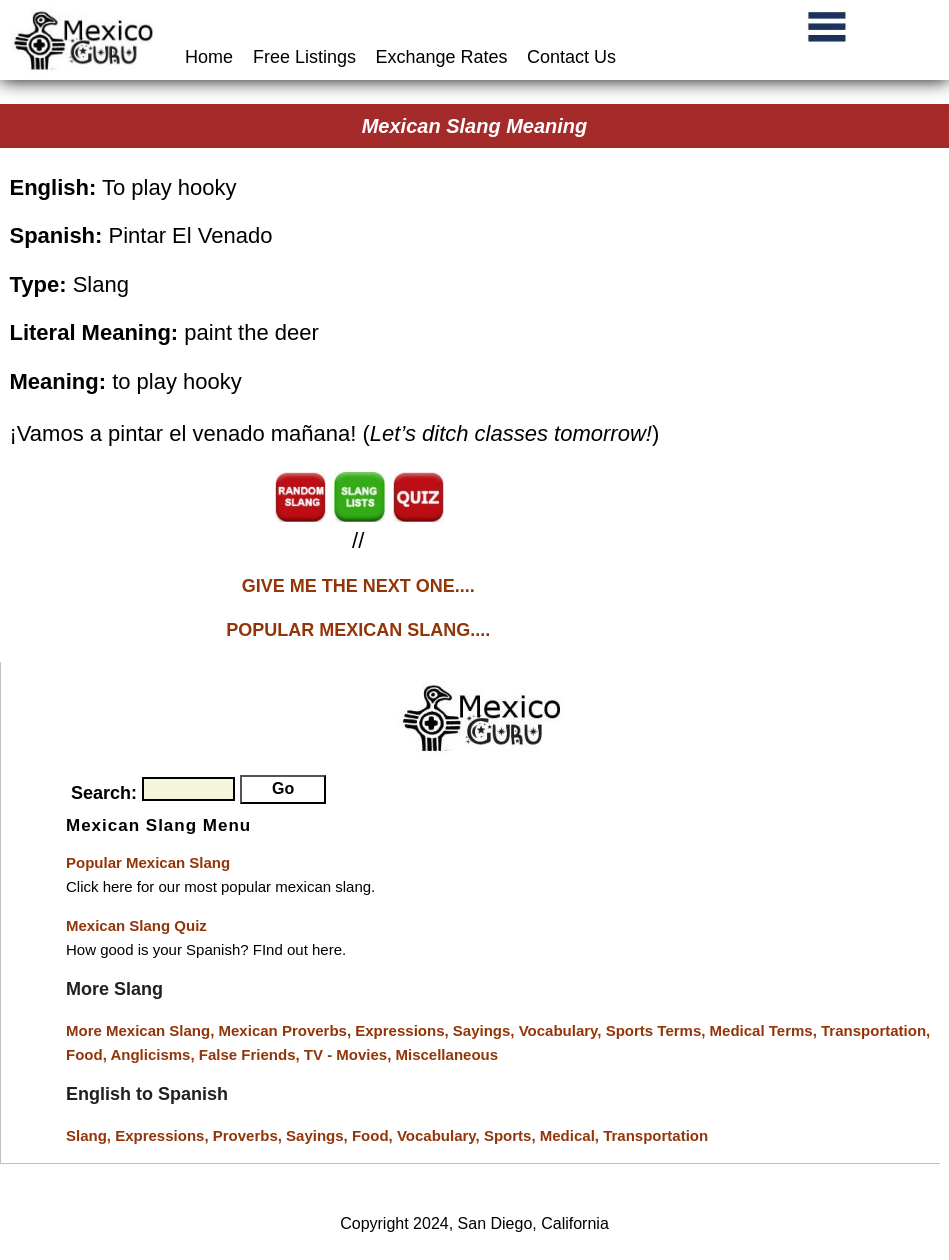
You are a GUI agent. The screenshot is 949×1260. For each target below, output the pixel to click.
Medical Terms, (765, 1030)
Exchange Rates (442, 57)
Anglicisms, (154, 1054)
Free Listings (304, 57)
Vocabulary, (562, 1030)
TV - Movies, (350, 1054)
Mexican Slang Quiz (136, 925)
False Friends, (251, 1054)
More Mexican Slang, (142, 1030)
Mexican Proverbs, (285, 1030)
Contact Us (571, 57)
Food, (88, 1054)
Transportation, (875, 1030)
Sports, (512, 1135)
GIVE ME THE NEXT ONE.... (358, 586)
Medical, (571, 1135)
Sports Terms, (658, 1030)
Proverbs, (249, 1135)
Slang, (90, 1135)
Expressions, (401, 1030)
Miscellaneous (447, 1054)
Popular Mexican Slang (148, 862)
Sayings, (486, 1030)
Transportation (655, 1135)
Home (211, 57)
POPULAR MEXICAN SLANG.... (358, 630)
